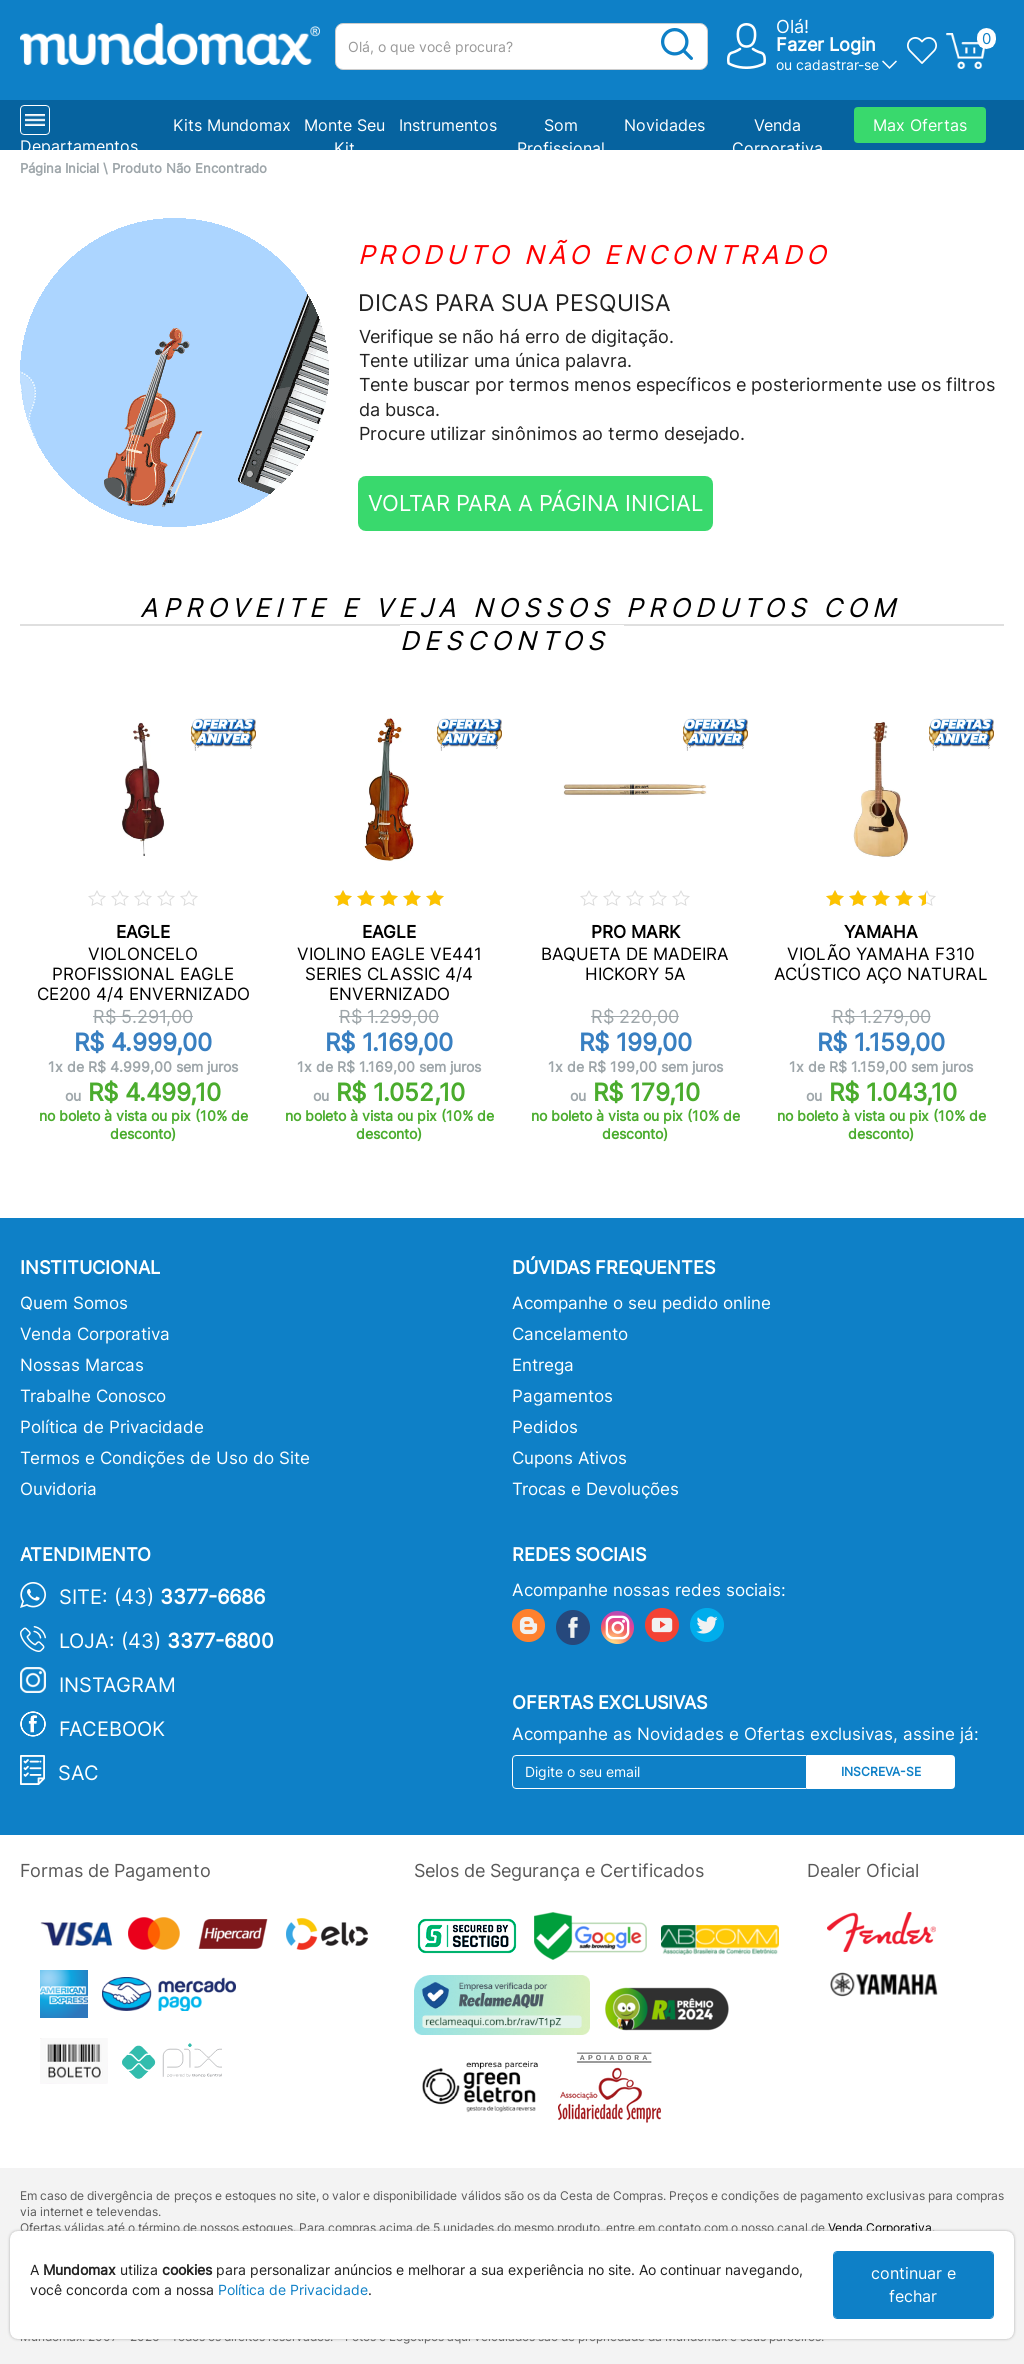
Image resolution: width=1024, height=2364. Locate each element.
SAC (78, 1773)
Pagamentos (562, 1396)
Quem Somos (74, 1303)
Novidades (664, 125)
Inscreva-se (881, 1771)
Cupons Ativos (569, 1458)
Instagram (117, 1685)
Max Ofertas (920, 125)
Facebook (112, 1729)
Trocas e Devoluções (595, 1489)
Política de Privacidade (112, 1427)
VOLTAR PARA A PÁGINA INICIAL (535, 503)
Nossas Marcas (82, 1365)
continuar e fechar (913, 2284)
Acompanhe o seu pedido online (641, 1303)
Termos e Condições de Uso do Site (165, 1458)
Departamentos (79, 146)
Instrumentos (448, 125)
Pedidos (545, 1427)
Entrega (543, 1365)
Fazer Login (826, 44)
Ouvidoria (58, 1489)
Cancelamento (570, 1334)
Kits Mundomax (232, 125)
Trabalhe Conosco (93, 1396)
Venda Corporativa (95, 1334)
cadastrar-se (837, 64)
